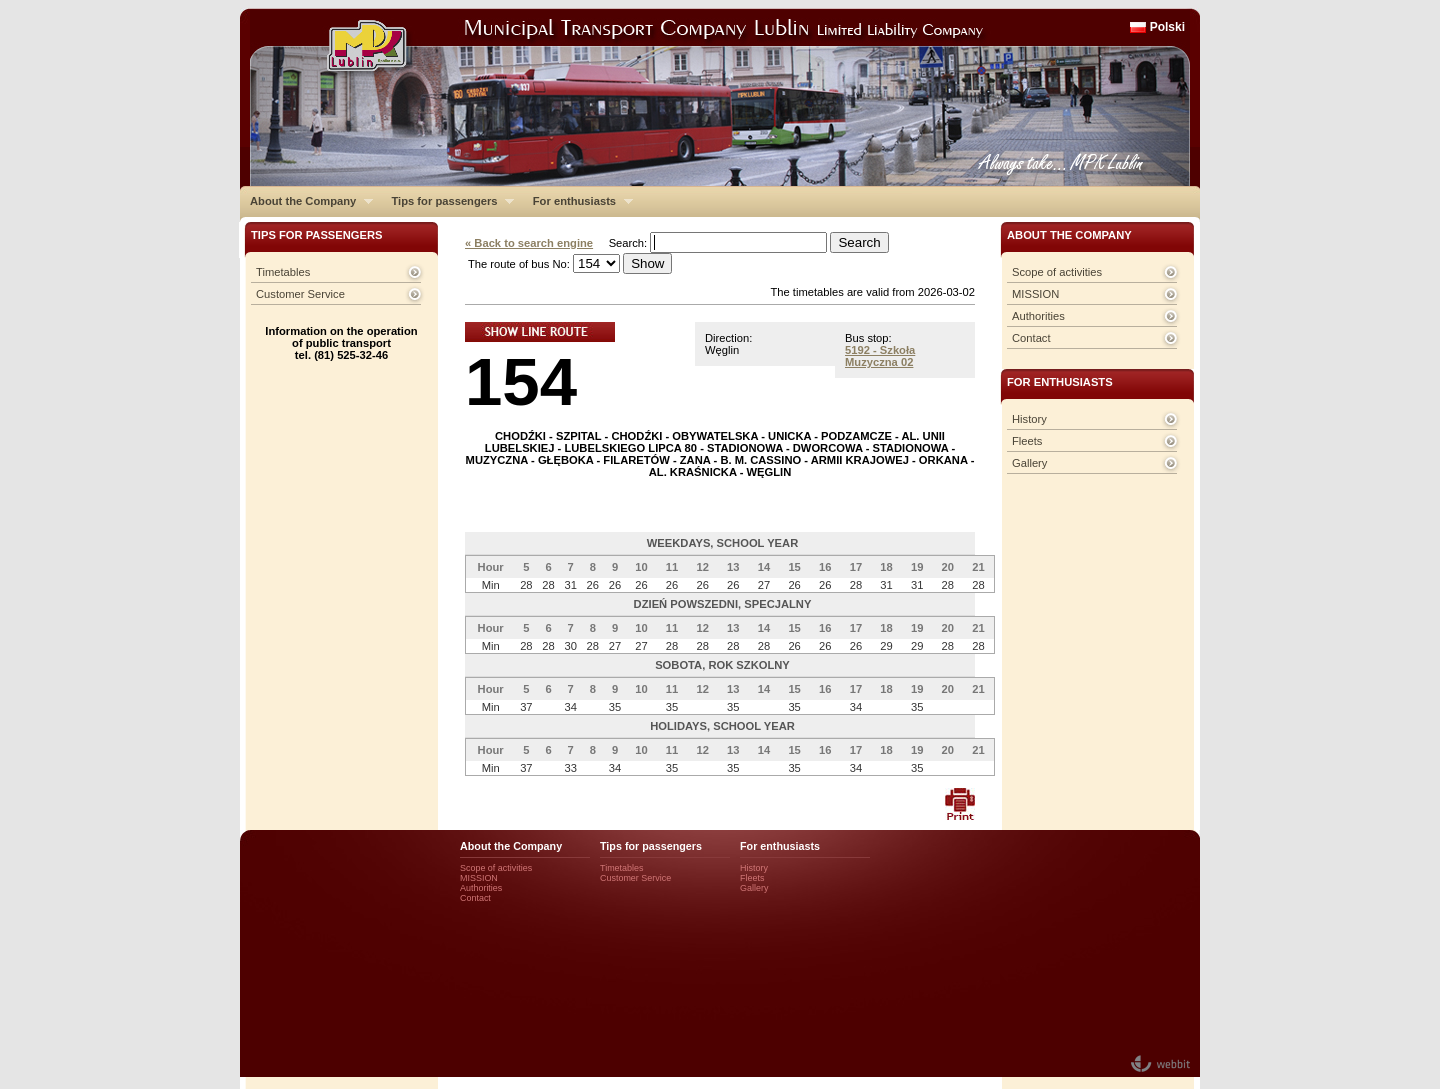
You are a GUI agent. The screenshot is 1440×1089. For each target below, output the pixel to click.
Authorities (1038, 316)
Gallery (1029, 463)
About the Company (306, 201)
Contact (1031, 338)
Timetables (283, 272)
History (1029, 419)
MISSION (1035, 294)
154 (521, 381)
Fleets (1027, 441)
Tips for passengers (447, 201)
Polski (1167, 27)
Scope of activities (1057, 272)
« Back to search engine (529, 243)
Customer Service (300, 294)
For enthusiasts (578, 201)
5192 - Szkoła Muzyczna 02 (880, 356)
